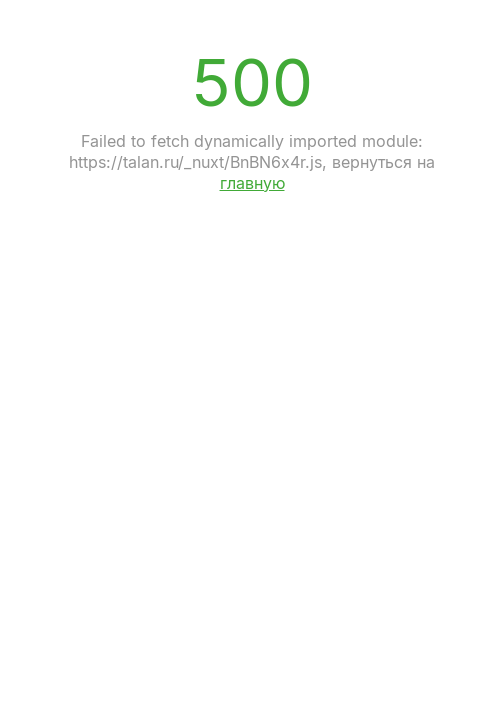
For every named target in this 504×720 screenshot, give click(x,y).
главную (252, 183)
